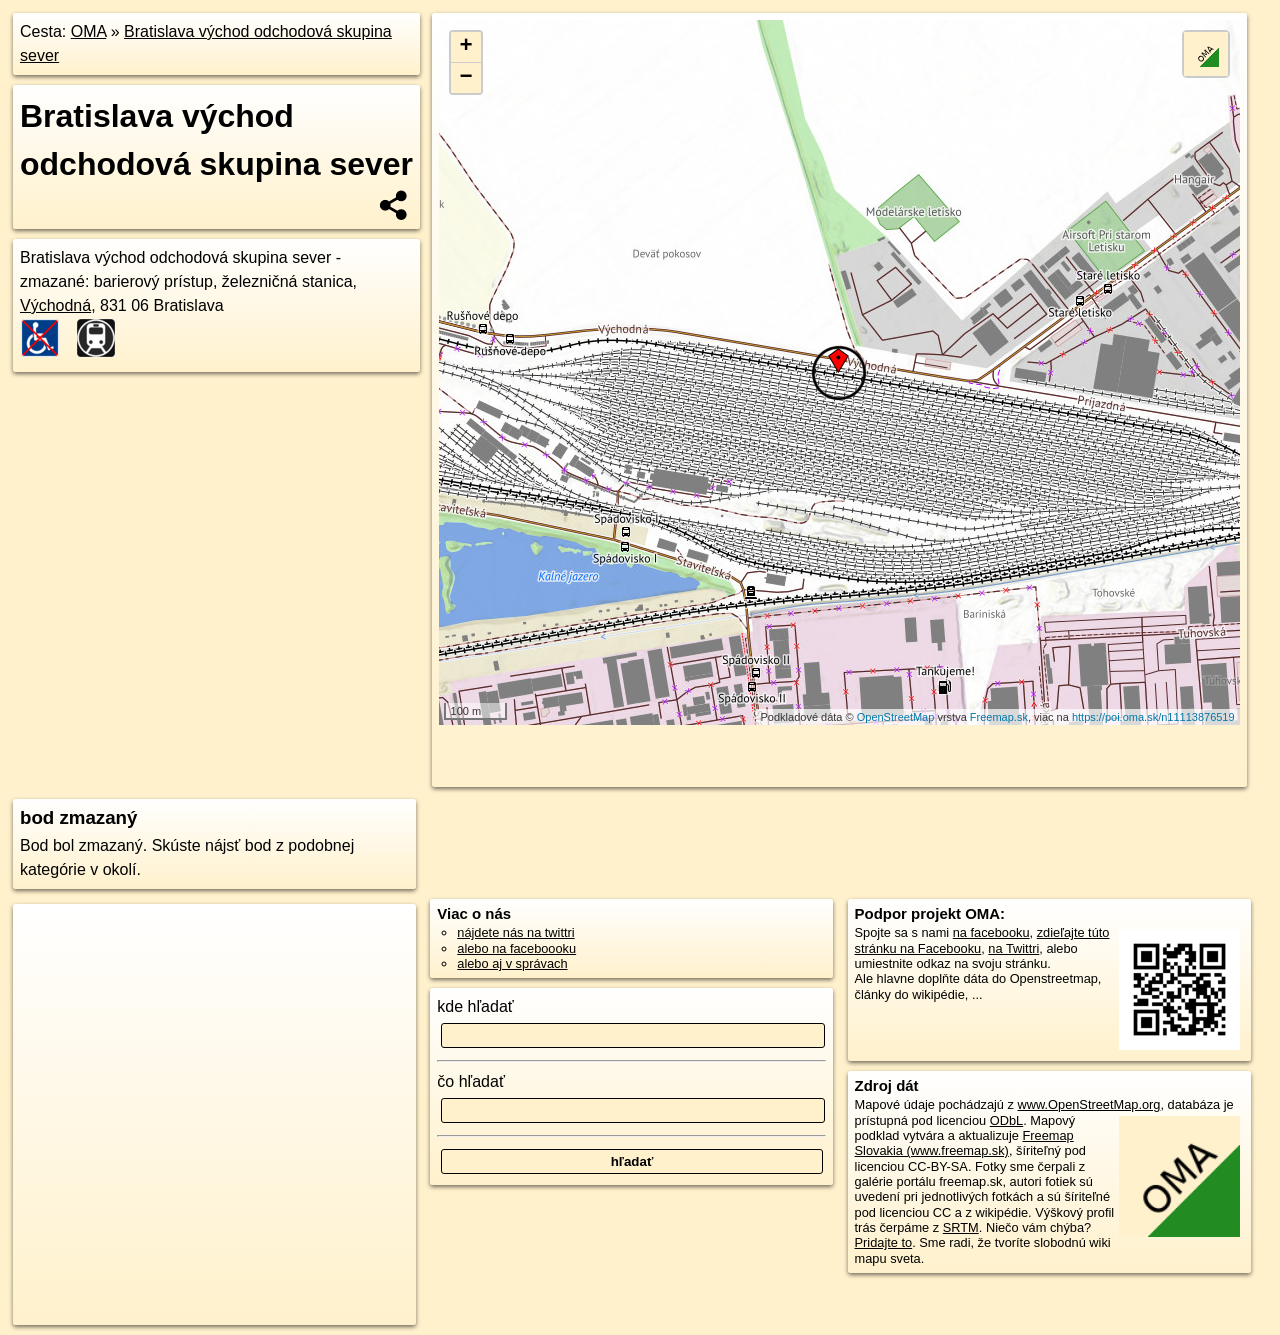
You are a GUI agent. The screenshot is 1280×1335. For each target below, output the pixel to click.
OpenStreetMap (896, 717)
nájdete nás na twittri (515, 932)
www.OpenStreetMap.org (1088, 1104)
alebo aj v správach (512, 963)
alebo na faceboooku (516, 948)
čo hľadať (471, 1081)
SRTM (961, 1227)
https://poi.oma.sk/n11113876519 (1153, 717)
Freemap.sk (999, 717)
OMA (89, 31)
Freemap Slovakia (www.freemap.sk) (964, 1143)
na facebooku (991, 932)
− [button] (466, 78)
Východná (55, 305)
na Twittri (1013, 948)
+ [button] (466, 47)
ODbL (1006, 1120)
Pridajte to (884, 1242)
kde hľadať (475, 1006)
